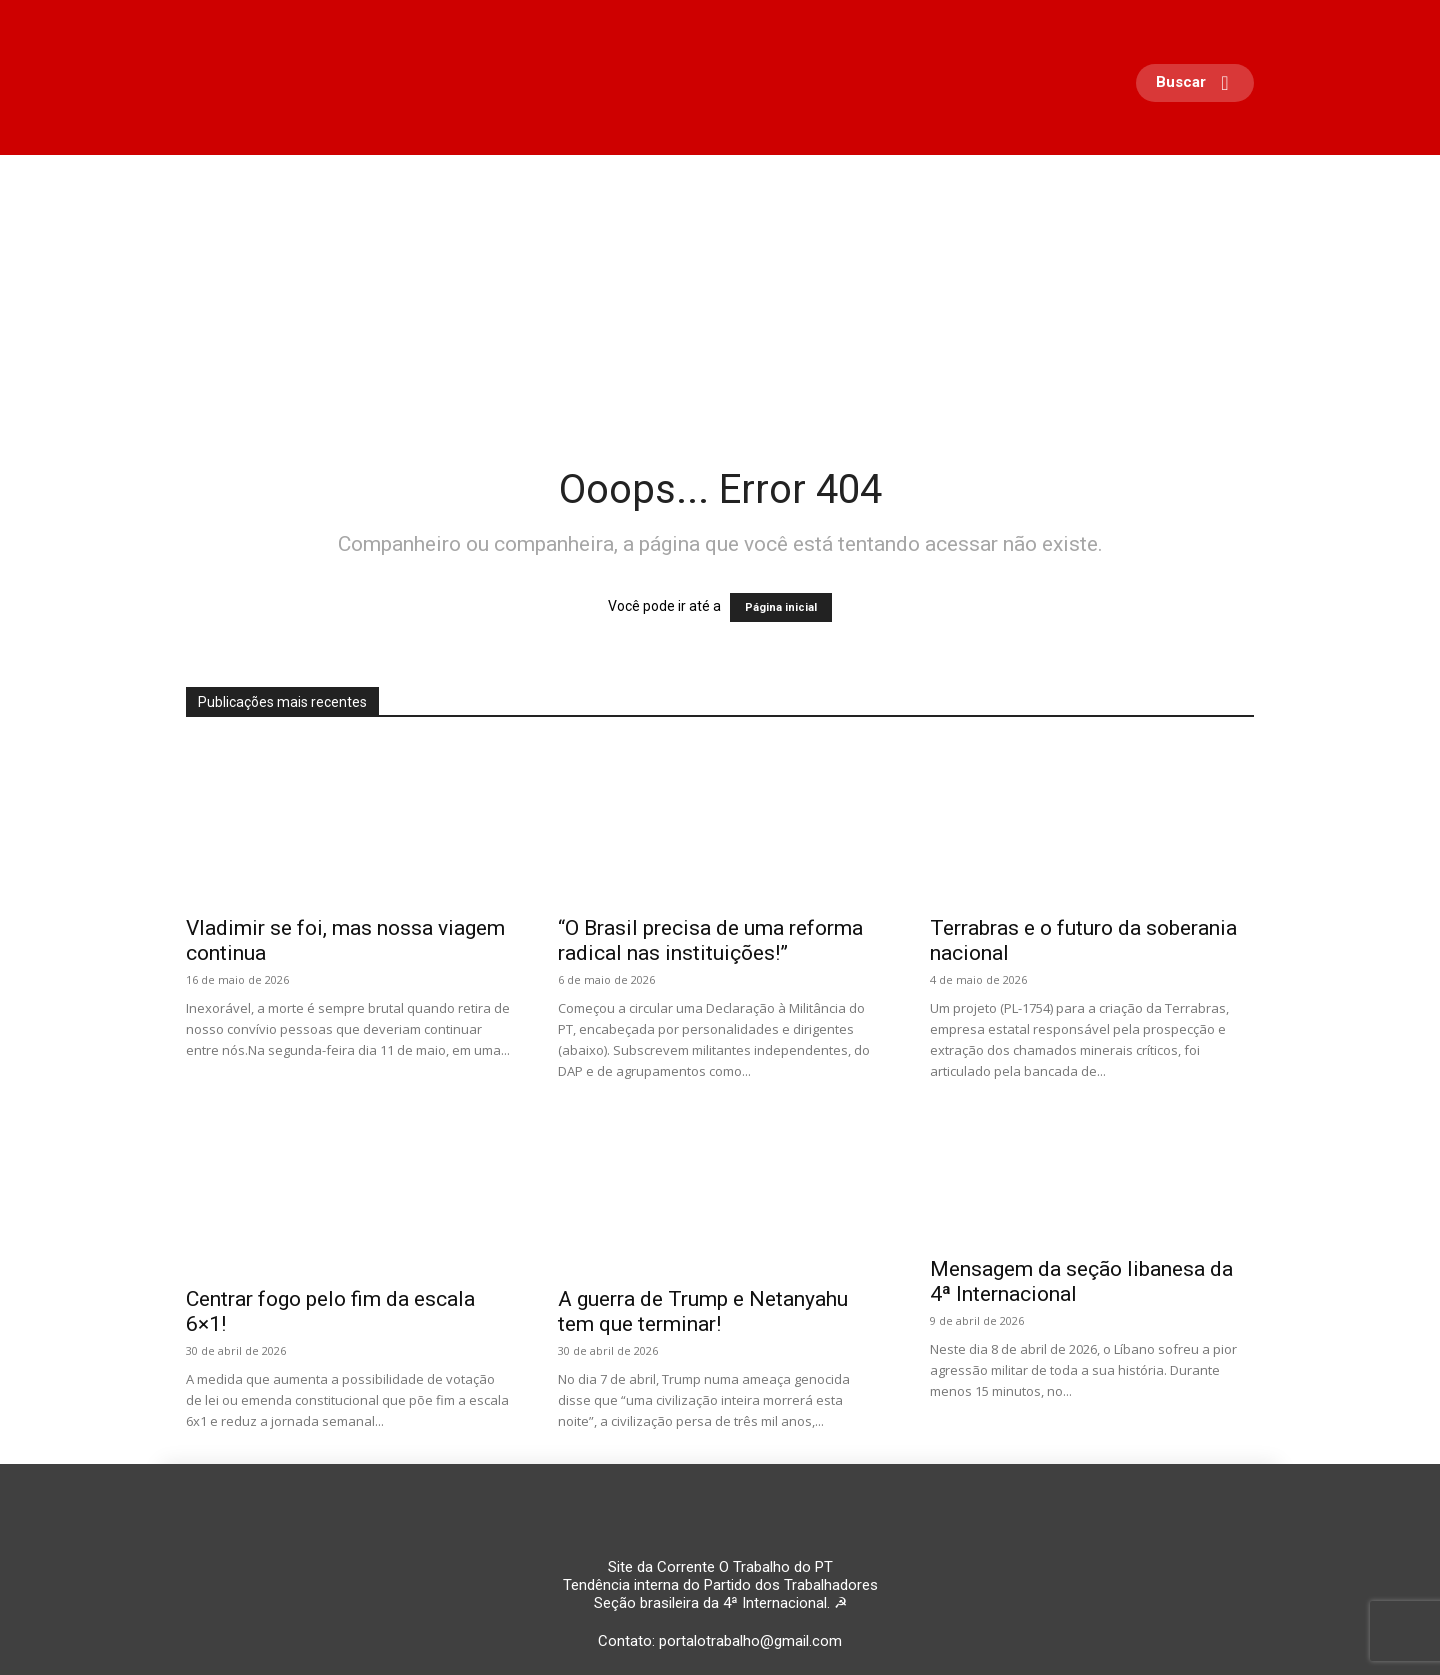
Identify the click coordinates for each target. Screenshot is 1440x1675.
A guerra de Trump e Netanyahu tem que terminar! (703, 1311)
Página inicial (781, 607)
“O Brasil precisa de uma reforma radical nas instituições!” (710, 940)
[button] (1200, 83)
